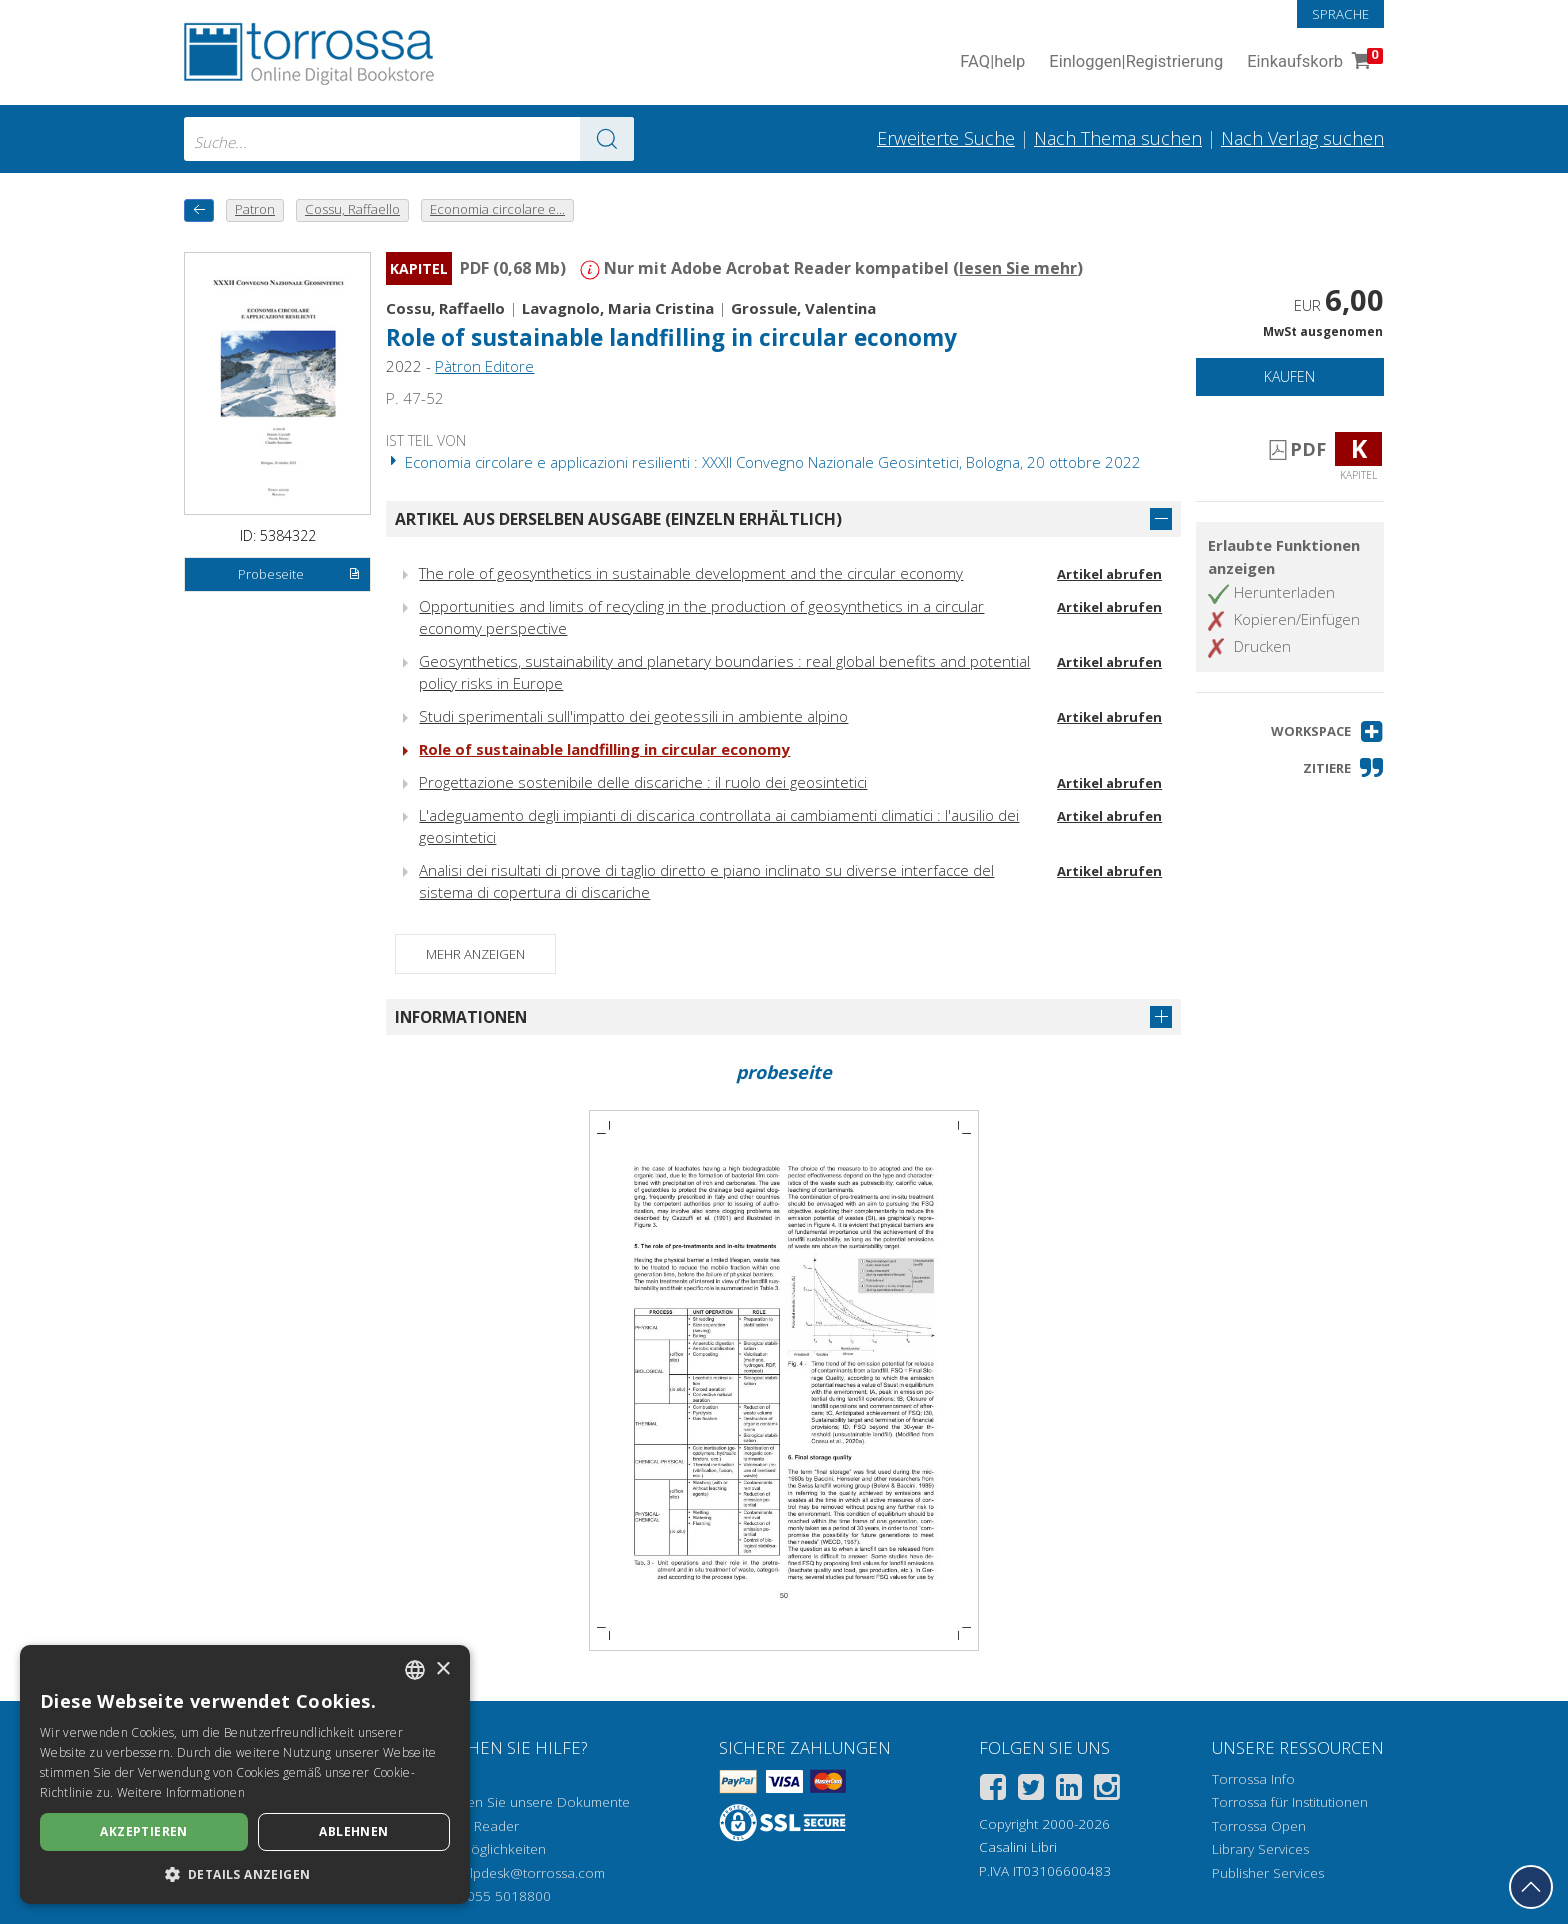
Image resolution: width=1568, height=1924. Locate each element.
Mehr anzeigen (475, 954)
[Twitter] (1031, 1790)
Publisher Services (1268, 1873)
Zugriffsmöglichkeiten (480, 1849)
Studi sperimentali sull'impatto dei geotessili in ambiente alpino (633, 716)
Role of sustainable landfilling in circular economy (671, 337)
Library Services (1260, 1849)
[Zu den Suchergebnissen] (607, 139)
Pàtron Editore (484, 366)
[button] (1327, 731)
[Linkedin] (1069, 1790)
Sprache (1340, 14)
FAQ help (992, 62)
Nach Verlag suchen (1302, 138)
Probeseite (299, 575)
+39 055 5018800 (495, 1896)
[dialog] (245, 1774)
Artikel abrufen (1109, 574)
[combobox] (409, 139)
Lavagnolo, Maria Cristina (618, 308)
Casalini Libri (1018, 1847)
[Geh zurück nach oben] (1531, 1887)
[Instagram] (1107, 1790)
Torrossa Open (1259, 1826)
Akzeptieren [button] (143, 1831)
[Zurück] (199, 210)
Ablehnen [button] (353, 1831)
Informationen (461, 1017)
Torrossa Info (1253, 1779)
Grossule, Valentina (803, 308)
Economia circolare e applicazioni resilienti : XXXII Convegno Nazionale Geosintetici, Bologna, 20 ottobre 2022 (763, 462)
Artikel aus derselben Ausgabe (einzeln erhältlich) (618, 519)
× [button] (442, 1669)
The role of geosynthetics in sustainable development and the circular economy (691, 573)
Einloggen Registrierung (1136, 62)
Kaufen (1289, 376)
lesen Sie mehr (1018, 268)
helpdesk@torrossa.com (529, 1873)
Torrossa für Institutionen (1290, 1802)
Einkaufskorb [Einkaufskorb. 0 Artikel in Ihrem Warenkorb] (1313, 62)
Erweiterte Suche (946, 138)
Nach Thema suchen (1118, 138)
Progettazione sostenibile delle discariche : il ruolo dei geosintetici (643, 782)
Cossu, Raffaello (445, 308)
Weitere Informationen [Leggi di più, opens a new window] (181, 1792)
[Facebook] (993, 1790)
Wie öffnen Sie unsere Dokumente (522, 1802)
